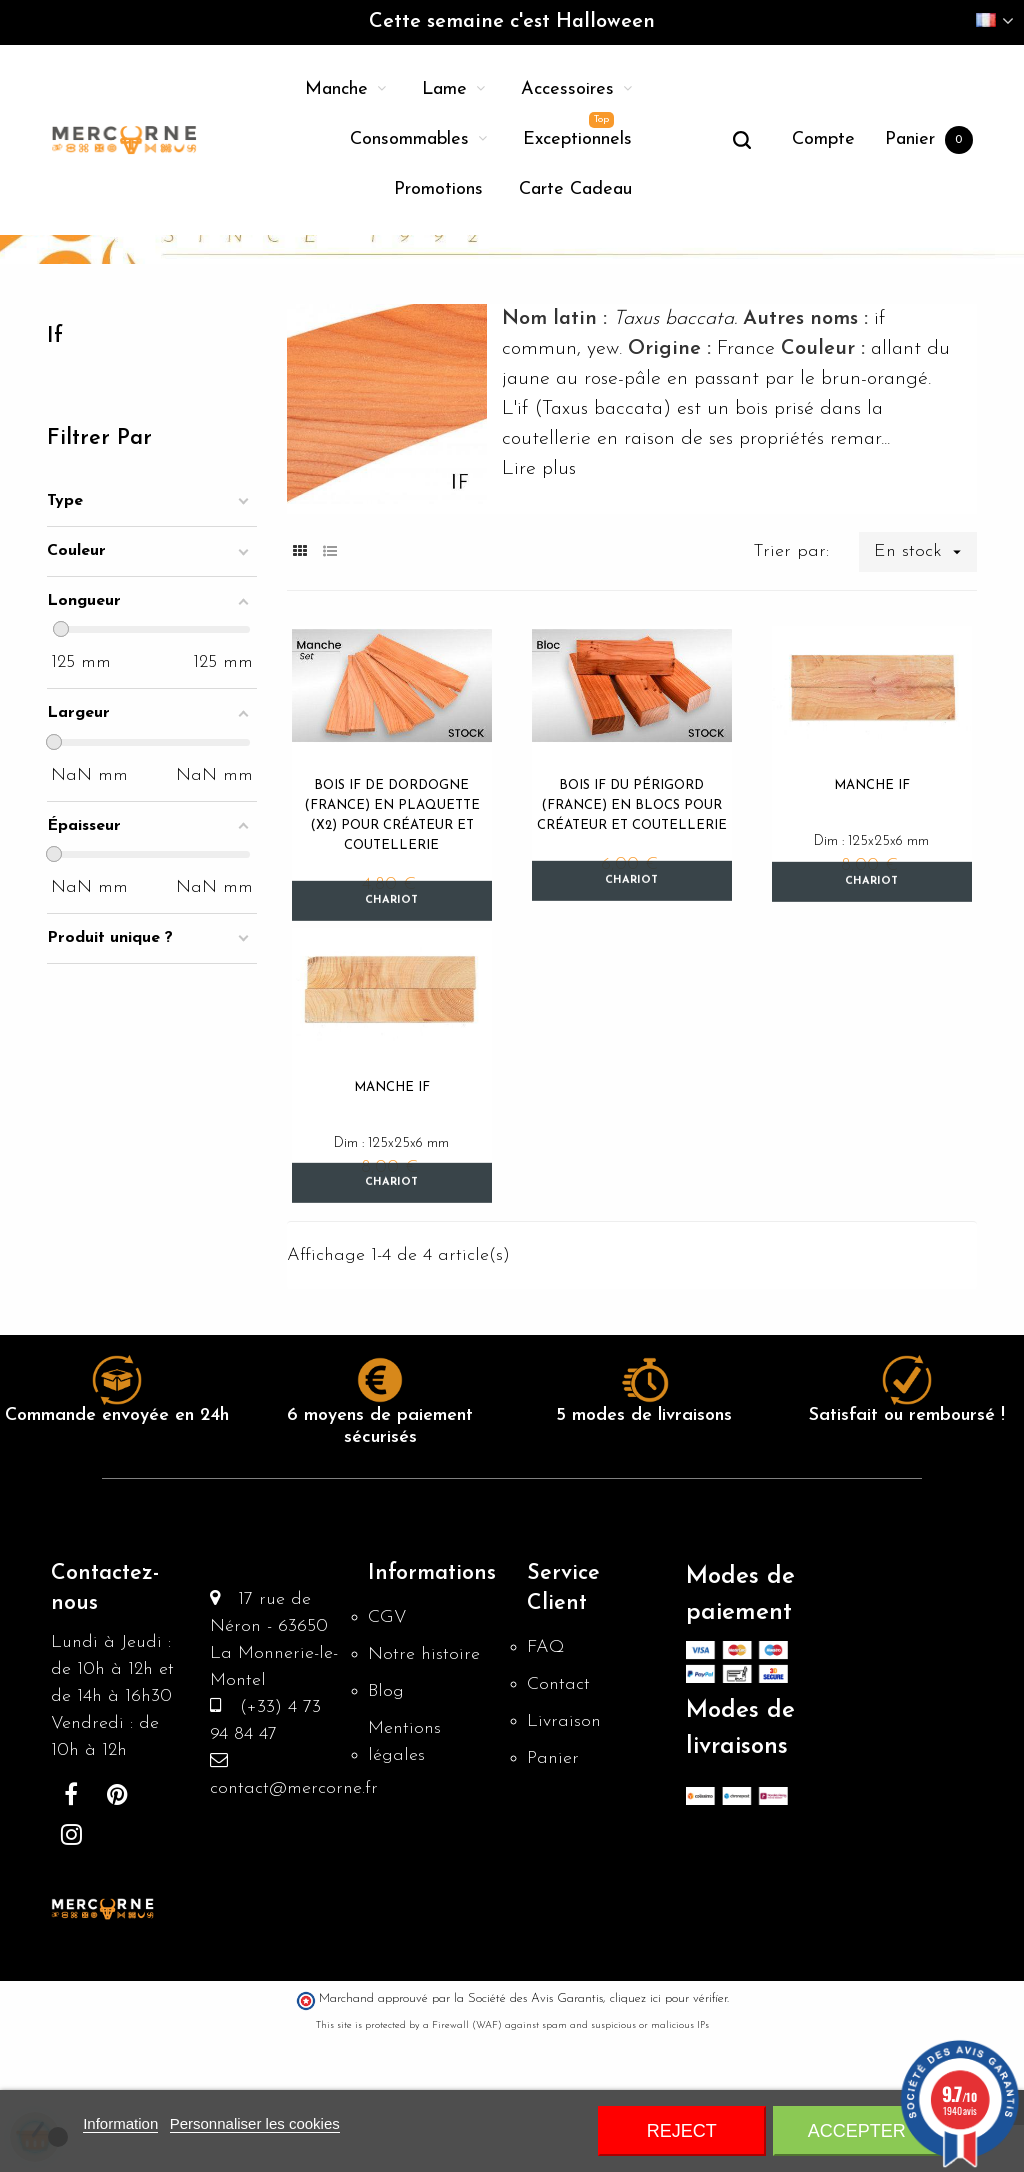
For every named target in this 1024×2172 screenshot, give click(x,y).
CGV (387, 1754)
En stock (925, 677)
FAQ (546, 1784)
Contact (558, 1821)
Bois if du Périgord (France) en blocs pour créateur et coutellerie (632, 930)
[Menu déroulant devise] (995, 22)
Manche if (872, 910)
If (55, 461)
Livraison (564, 1858)
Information (120, 2123)
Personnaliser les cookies (255, 2123)
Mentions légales (404, 1879)
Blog (386, 1828)
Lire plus (539, 594)
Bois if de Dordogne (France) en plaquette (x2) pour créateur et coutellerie (392, 940)
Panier (553, 1895)
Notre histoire (424, 1791)
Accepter (857, 2131)
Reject (682, 2131)
